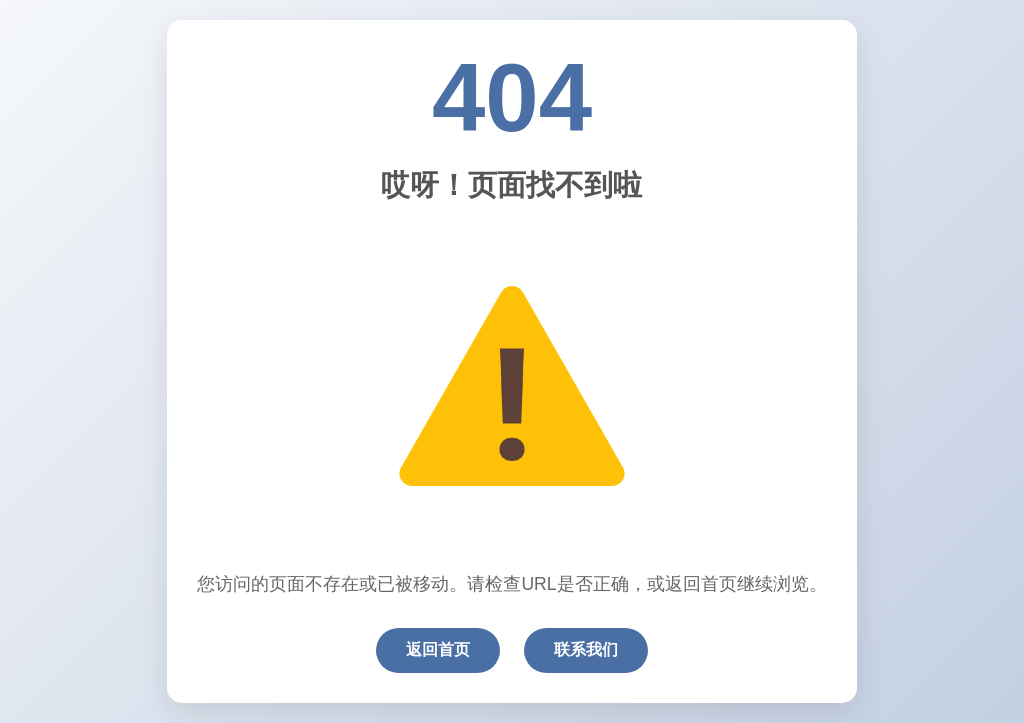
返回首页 (438, 649)
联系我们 (586, 649)
